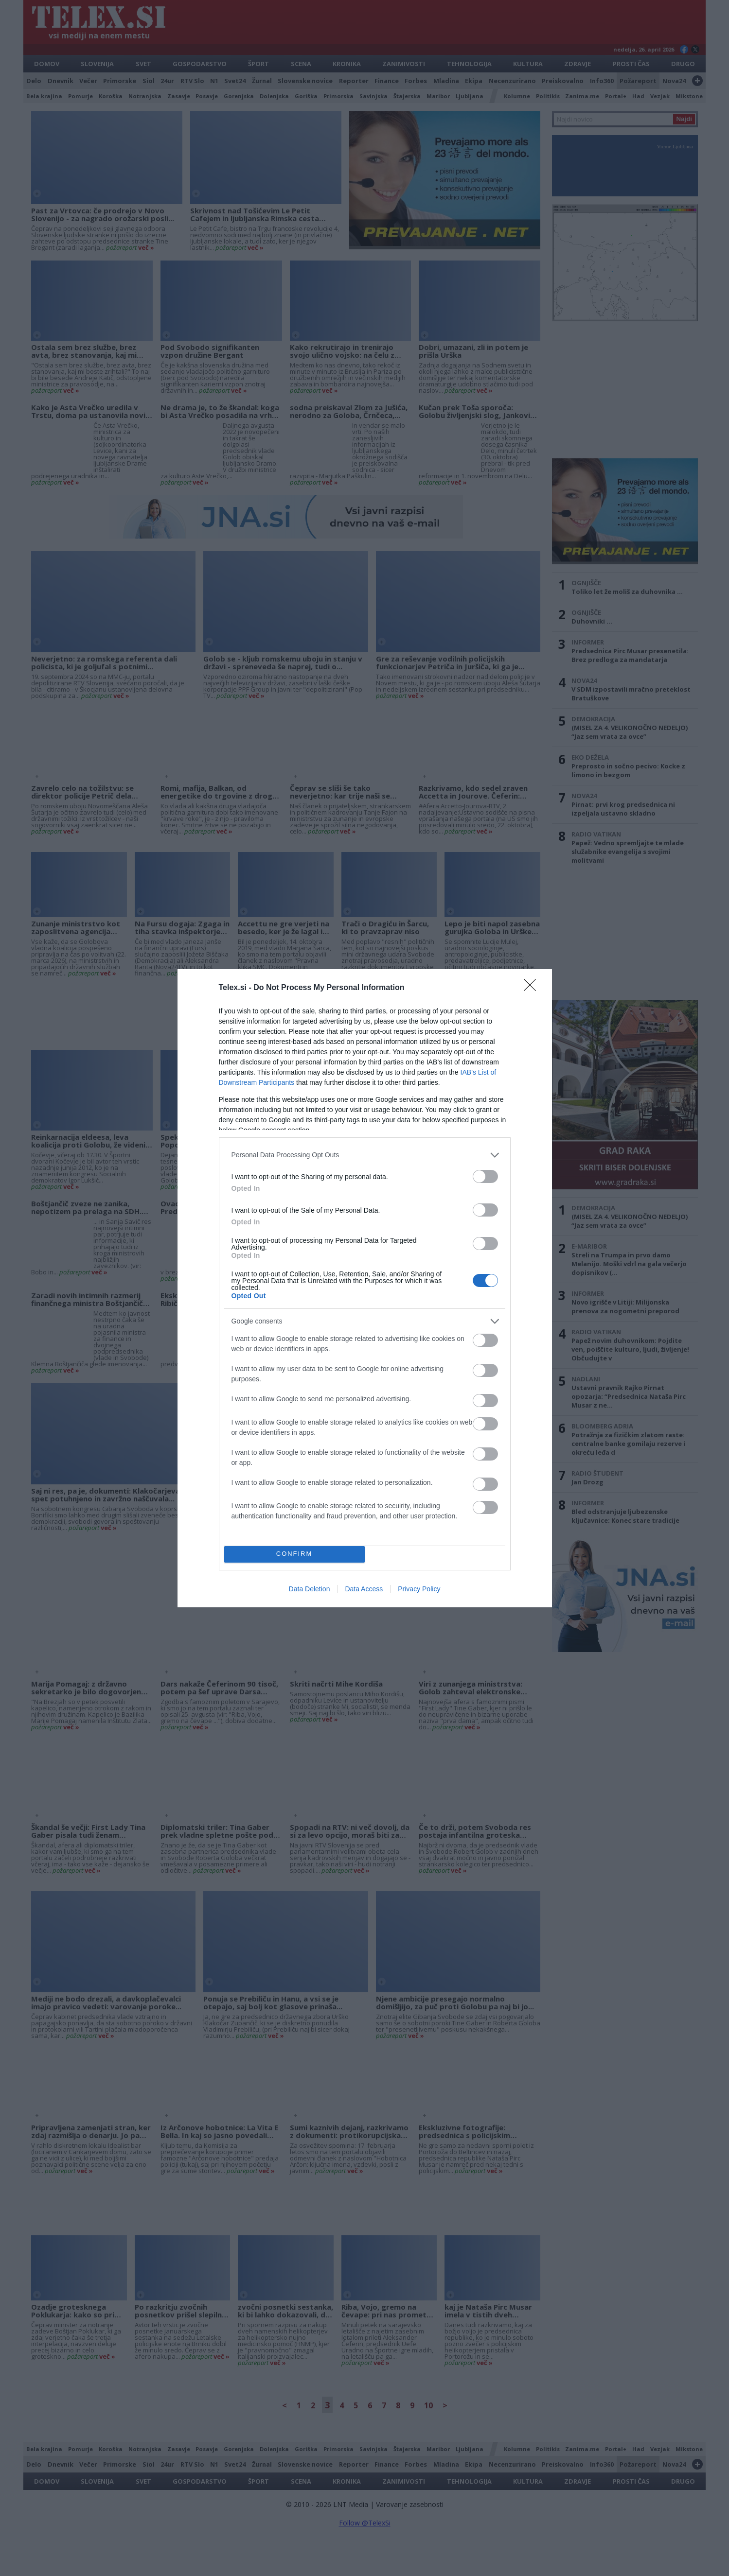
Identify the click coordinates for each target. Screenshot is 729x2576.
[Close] (533, 988)
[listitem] (364, 1155)
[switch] (485, 1176)
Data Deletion (309, 1589)
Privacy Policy (419, 1589)
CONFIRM (294, 1554)
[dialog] (365, 1288)
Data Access (364, 1589)
